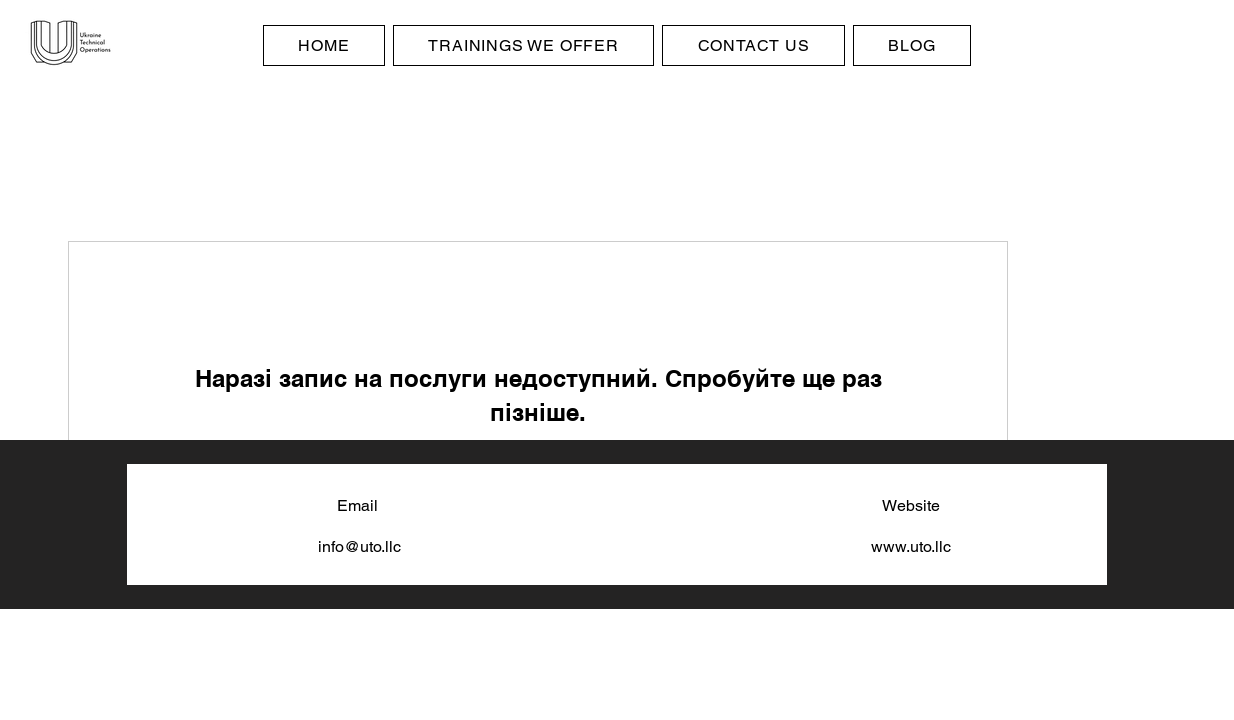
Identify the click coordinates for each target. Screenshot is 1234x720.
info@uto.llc (359, 546)
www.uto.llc (911, 546)
